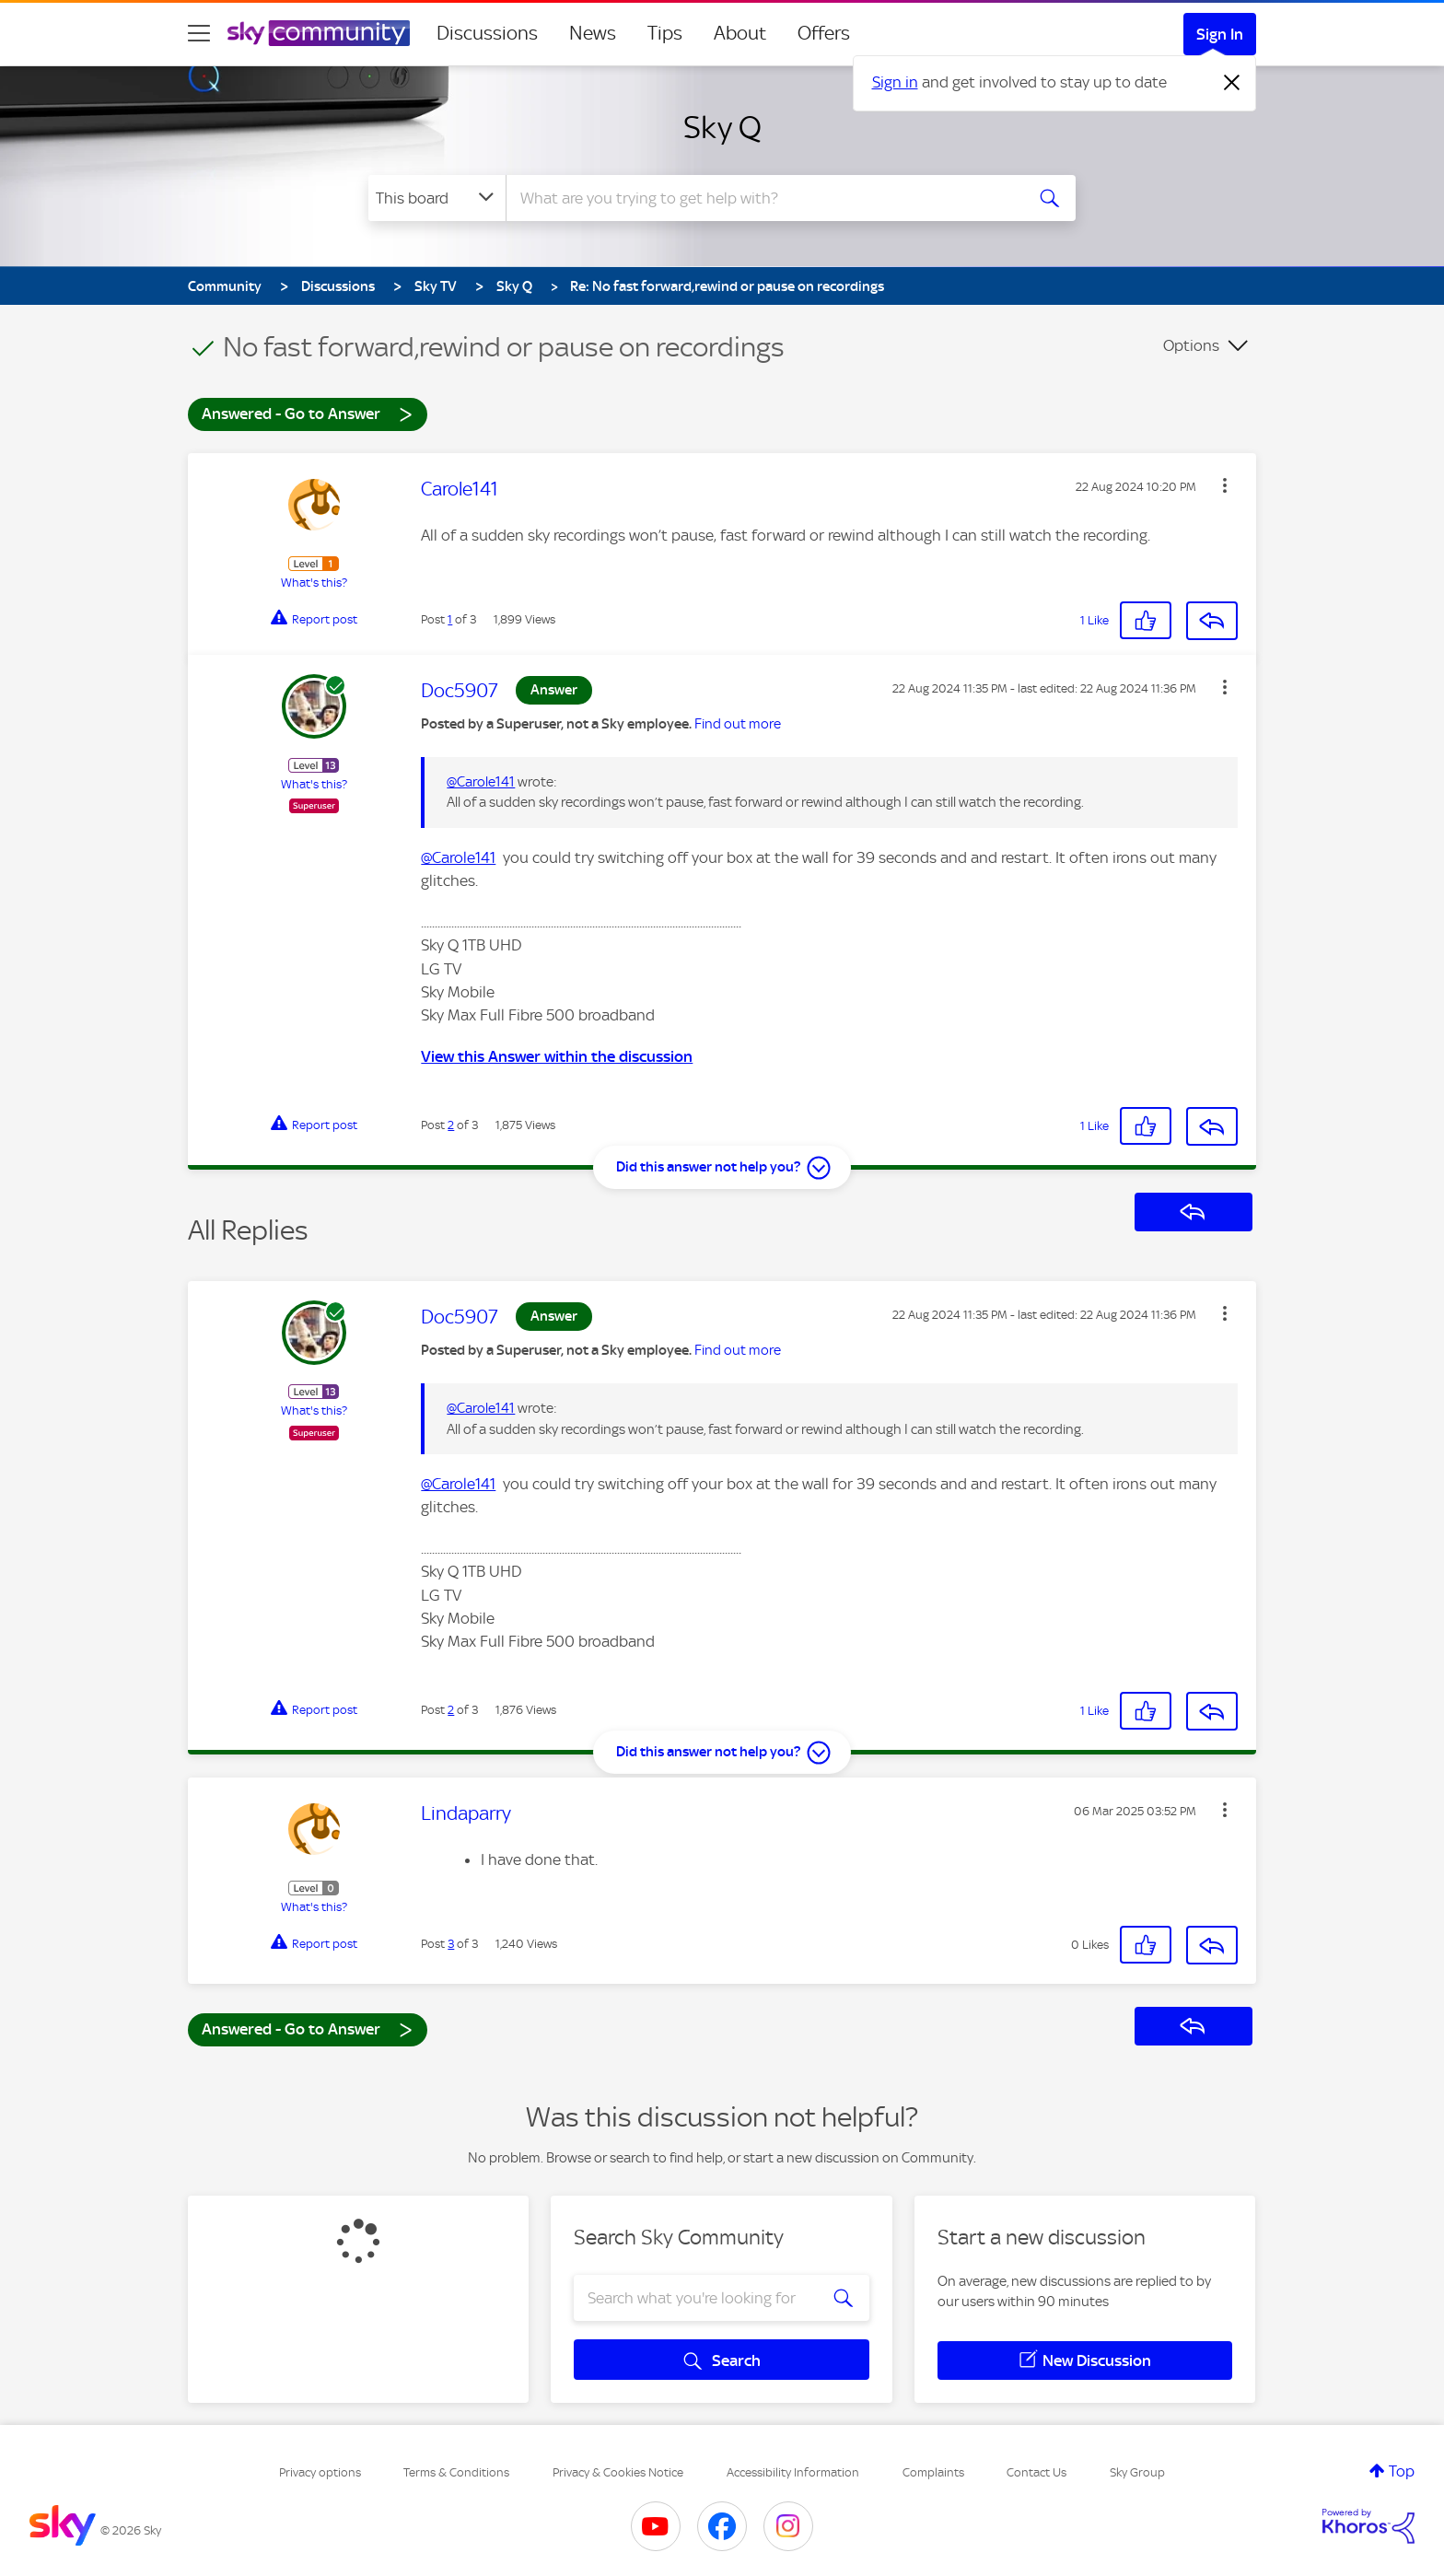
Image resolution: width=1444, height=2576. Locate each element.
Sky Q (722, 127)
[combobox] (763, 198)
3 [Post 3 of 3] (451, 1944)
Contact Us (1036, 2472)
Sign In (1219, 34)
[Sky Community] (318, 33)
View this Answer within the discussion (557, 1056)
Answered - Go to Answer (307, 413)
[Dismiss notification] (1232, 83)
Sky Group (1137, 2472)
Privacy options (320, 2472)
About (740, 33)
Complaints (933, 2472)
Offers (824, 33)
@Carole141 (481, 782)
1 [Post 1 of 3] (450, 619)
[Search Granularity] (437, 198)
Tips (664, 33)
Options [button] (1191, 345)
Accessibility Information (793, 2472)
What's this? (314, 582)
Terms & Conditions (456, 2472)
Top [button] (1402, 2471)
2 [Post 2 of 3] (451, 1125)
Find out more (737, 724)
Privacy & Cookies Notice (618, 2472)
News (592, 33)
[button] (1225, 485)
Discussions (487, 33)
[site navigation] (199, 33)
